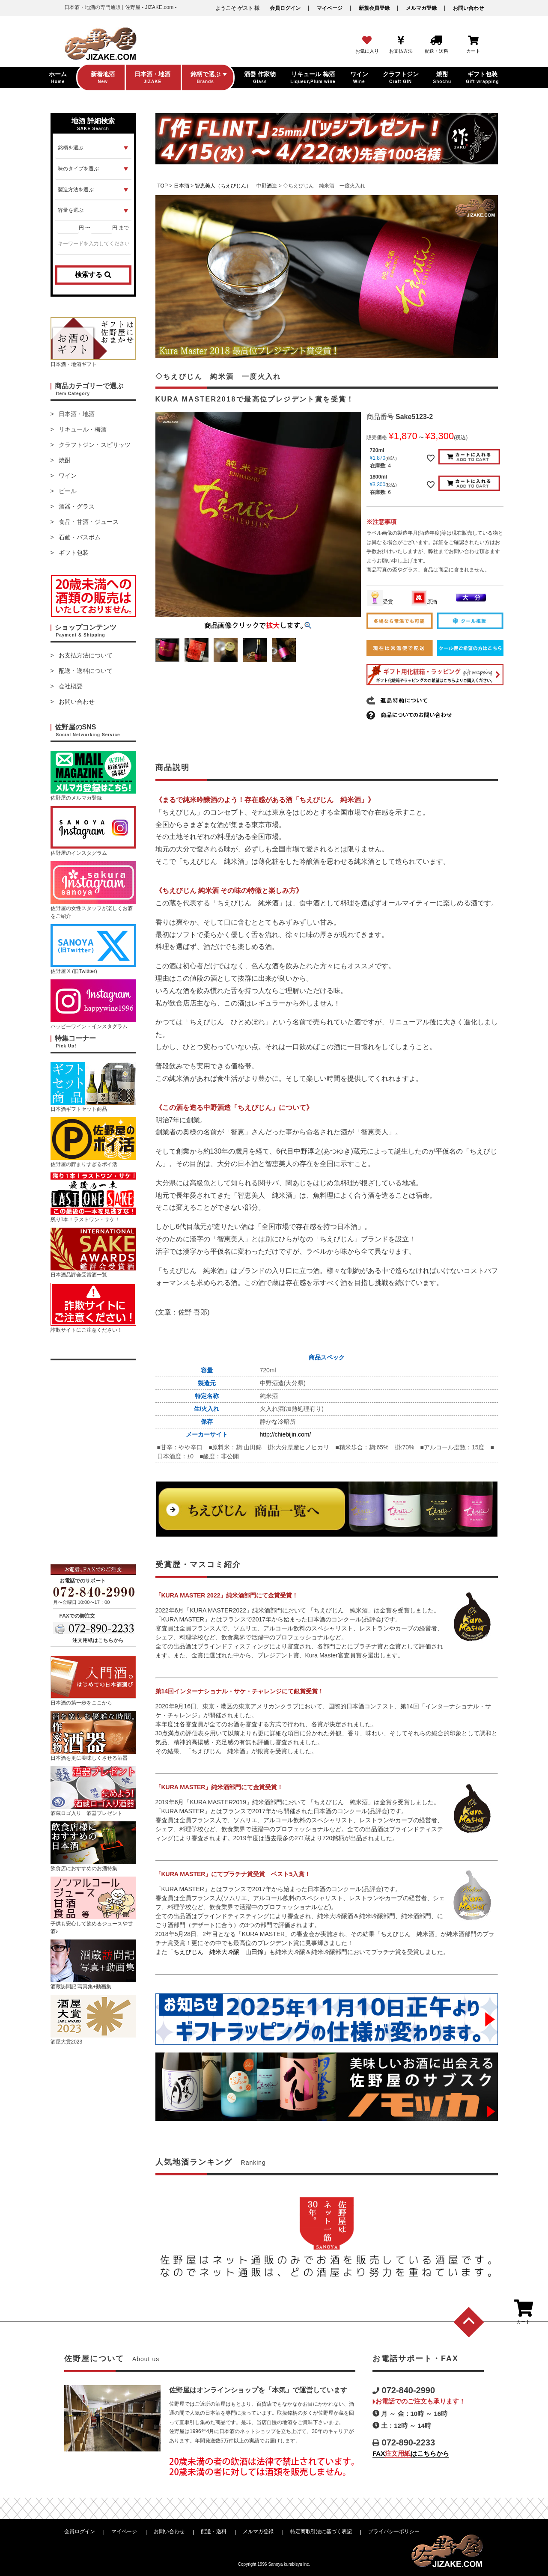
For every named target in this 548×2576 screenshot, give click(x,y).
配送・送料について (86, 670)
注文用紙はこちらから (98, 1640)
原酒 (424, 602)
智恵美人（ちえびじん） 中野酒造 (236, 186)
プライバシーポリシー (394, 2531)
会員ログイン (285, 8)
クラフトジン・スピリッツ (95, 444)
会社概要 (71, 686)
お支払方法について (86, 655)
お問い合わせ (468, 8)
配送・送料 (213, 2531)
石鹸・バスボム (80, 537)
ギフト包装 (74, 552)
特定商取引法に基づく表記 (321, 2531)
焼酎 (65, 460)
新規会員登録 (374, 8)
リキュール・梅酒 (83, 429)
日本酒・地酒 (77, 413)
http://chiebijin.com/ (285, 1434)
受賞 (380, 602)
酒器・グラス (77, 506)
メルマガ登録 (421, 8)
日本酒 (181, 186)
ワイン (68, 475)
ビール (68, 491)
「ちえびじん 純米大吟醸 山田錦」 (218, 1951)
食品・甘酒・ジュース (89, 521)
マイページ (329, 8)
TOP (163, 186)
